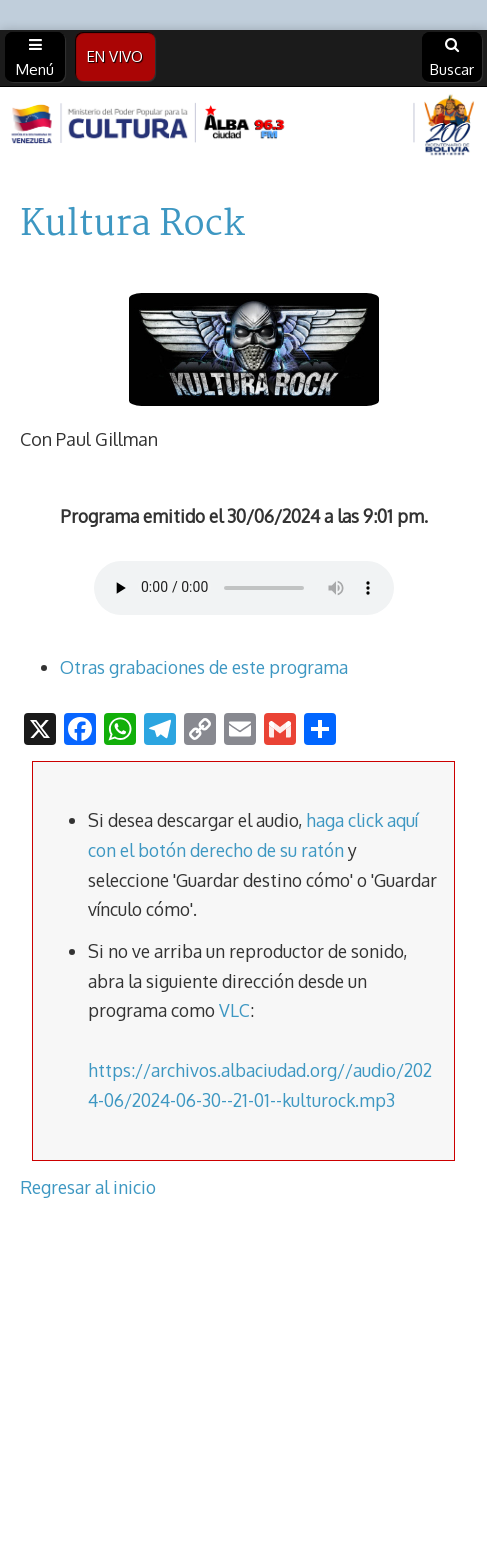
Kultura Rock (132, 225)
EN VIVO (115, 56)
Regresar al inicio (88, 1187)
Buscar (452, 58)
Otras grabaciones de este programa (204, 667)
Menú (35, 58)
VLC (234, 1010)
